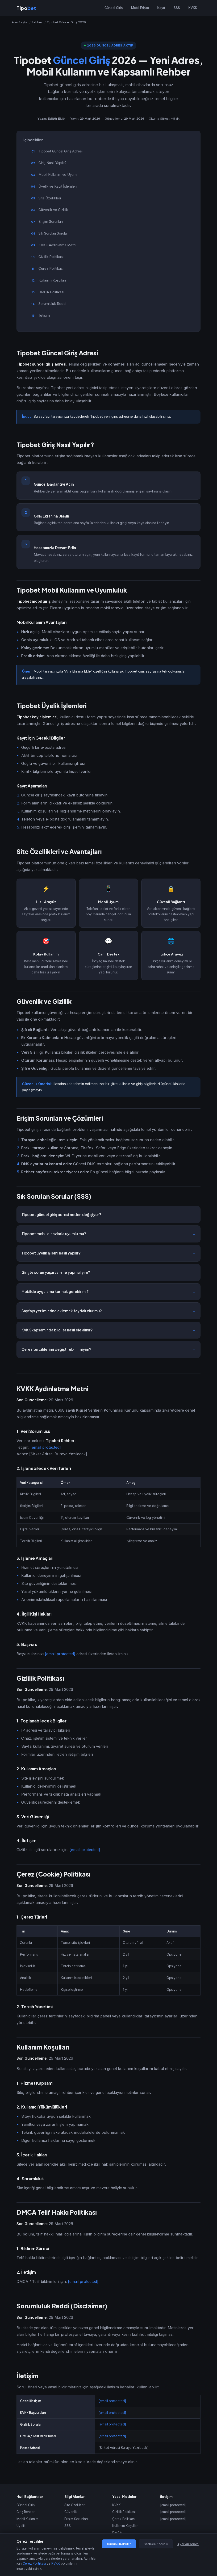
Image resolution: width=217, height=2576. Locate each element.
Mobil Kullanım (27, 2519)
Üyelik (21, 2526)
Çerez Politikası (50, 268)
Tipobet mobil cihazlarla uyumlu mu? (53, 1233)
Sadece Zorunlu (156, 2544)
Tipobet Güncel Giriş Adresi (60, 151)
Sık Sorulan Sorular (53, 233)
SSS (177, 8)
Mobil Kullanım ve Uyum (57, 175)
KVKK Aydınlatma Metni (57, 245)
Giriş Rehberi (26, 2512)
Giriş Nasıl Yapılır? (52, 163)
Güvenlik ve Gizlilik (53, 210)
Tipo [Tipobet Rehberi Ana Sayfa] (26, 8)
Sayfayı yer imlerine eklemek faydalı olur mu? (61, 1311)
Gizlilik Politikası (50, 257)
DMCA (117, 2533)
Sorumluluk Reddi (52, 304)
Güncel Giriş (113, 8)
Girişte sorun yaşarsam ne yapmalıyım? (55, 1272)
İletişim (44, 315)
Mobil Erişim (140, 8)
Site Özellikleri (49, 198)
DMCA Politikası (51, 292)
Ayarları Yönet (188, 2544)
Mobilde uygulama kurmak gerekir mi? (55, 1291)
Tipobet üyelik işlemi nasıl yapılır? (51, 1253)
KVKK (192, 8)
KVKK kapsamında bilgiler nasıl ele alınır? (57, 1330)
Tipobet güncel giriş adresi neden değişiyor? (61, 1214)
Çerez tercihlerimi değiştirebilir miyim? (56, 1349)
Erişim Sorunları (50, 221)
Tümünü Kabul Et (119, 2544)
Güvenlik (70, 2512)
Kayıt (161, 8)
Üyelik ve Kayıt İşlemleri (57, 186)
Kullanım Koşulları (52, 280)
